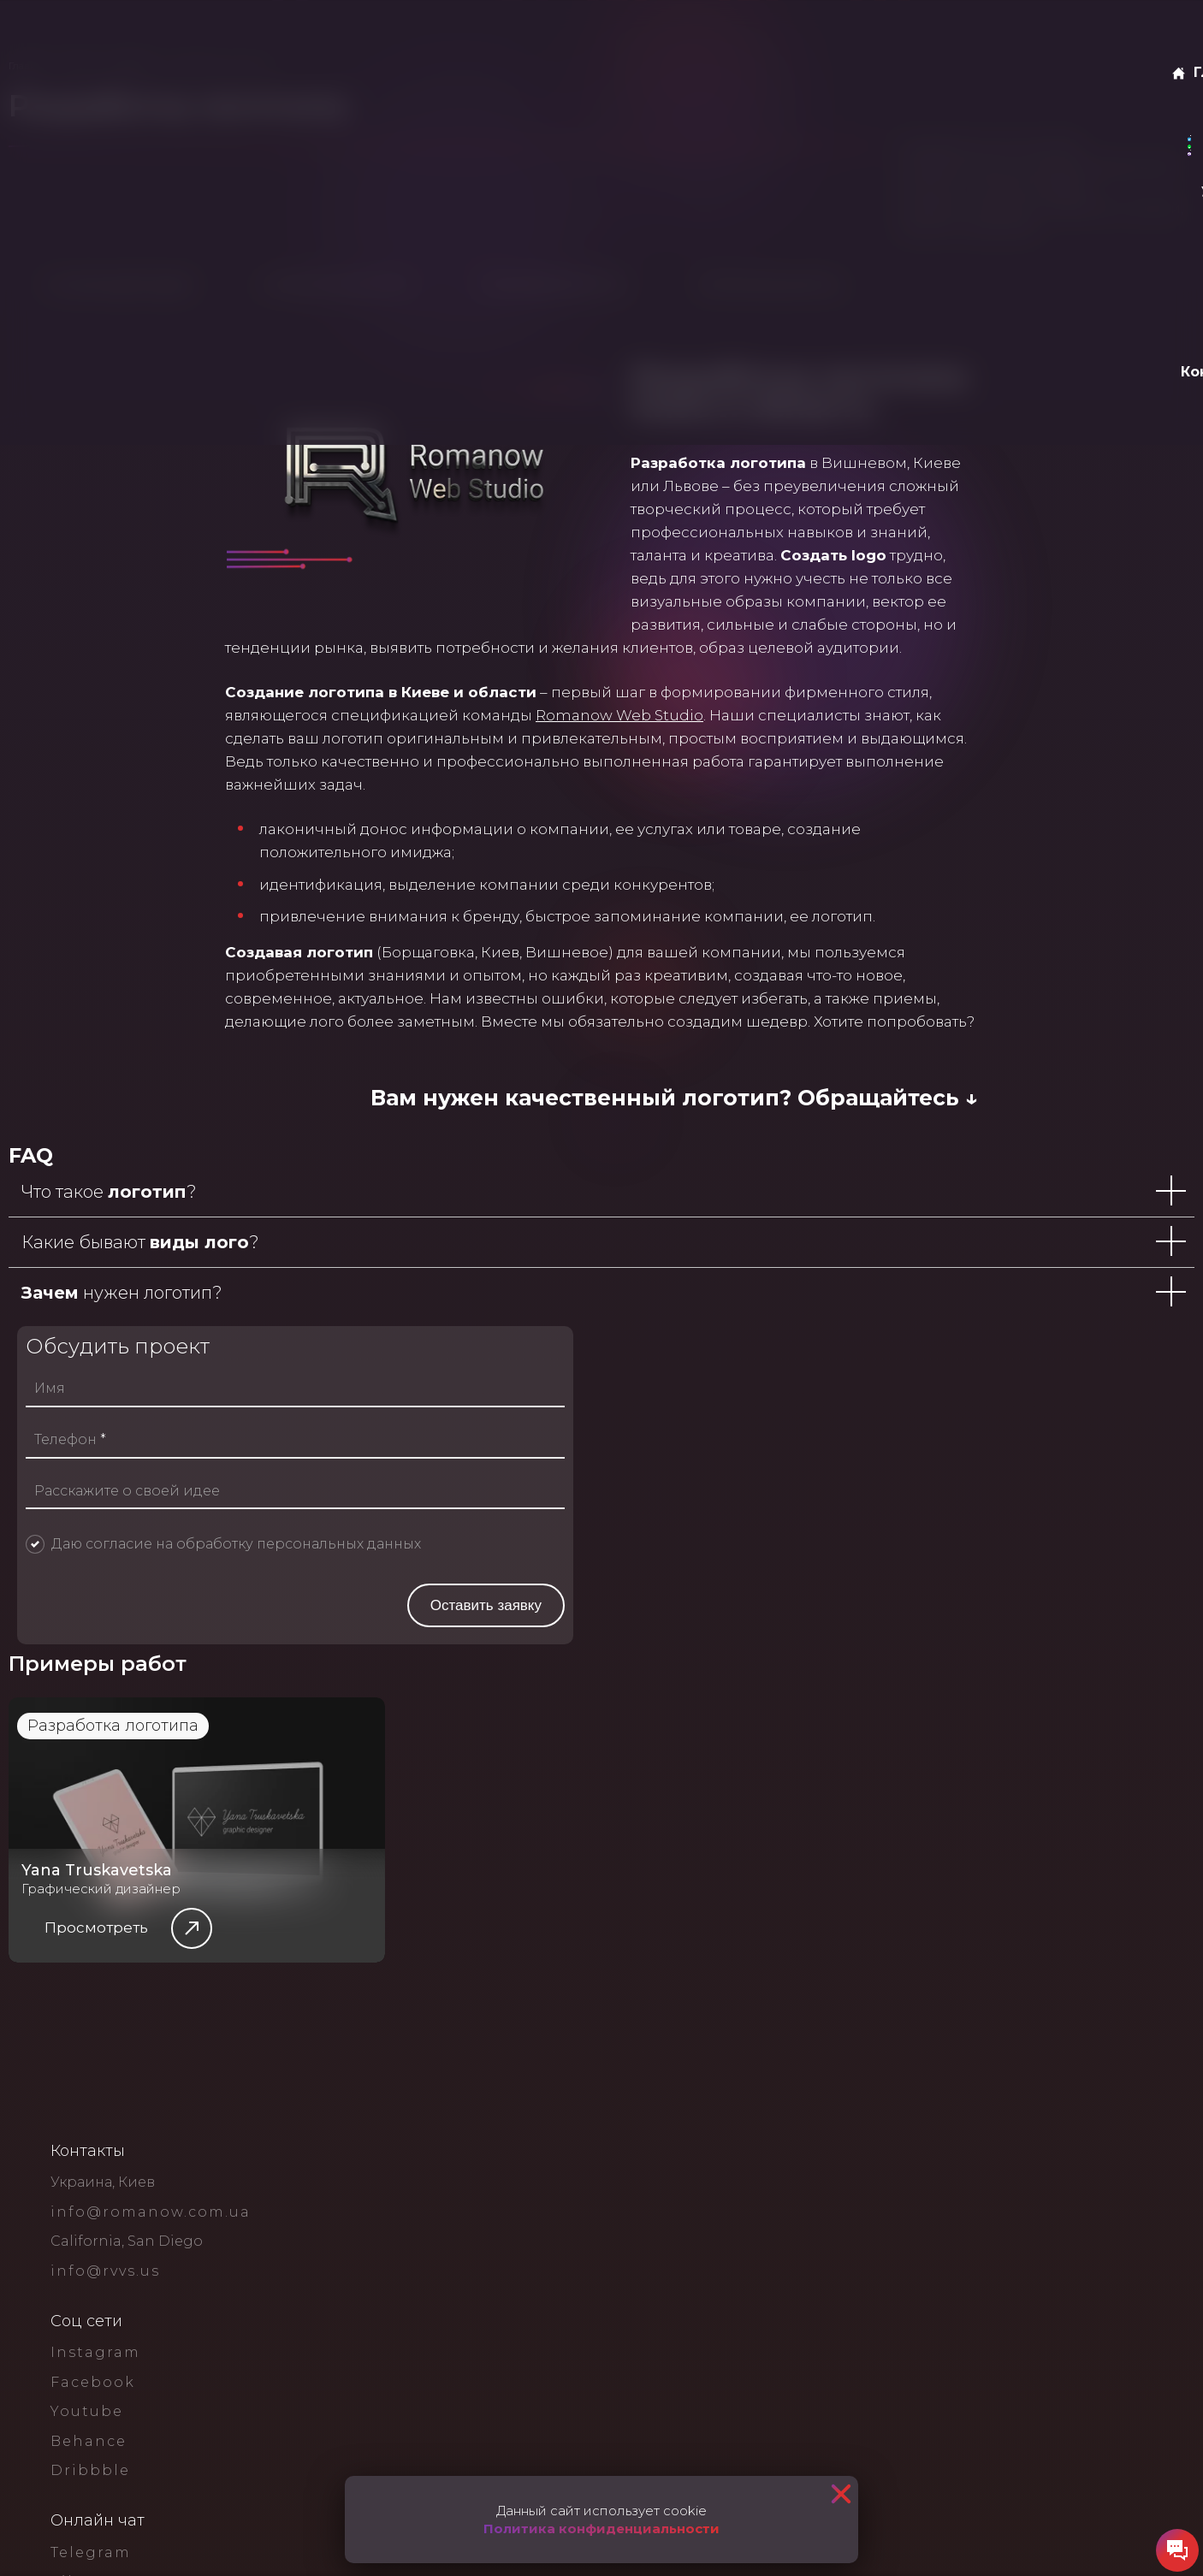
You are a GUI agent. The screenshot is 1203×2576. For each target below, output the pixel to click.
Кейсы (342, 34)
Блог (404, 34)
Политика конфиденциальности (601, 2528)
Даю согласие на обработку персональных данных (874, 1927)
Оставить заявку (1077, 34)
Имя (688, 1772)
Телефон (708, 1823)
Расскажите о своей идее (765, 1874)
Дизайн (275, 118)
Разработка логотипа (142, 2423)
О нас (200, 34)
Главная (124, 34)
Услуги (265, 34)
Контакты (475, 34)
